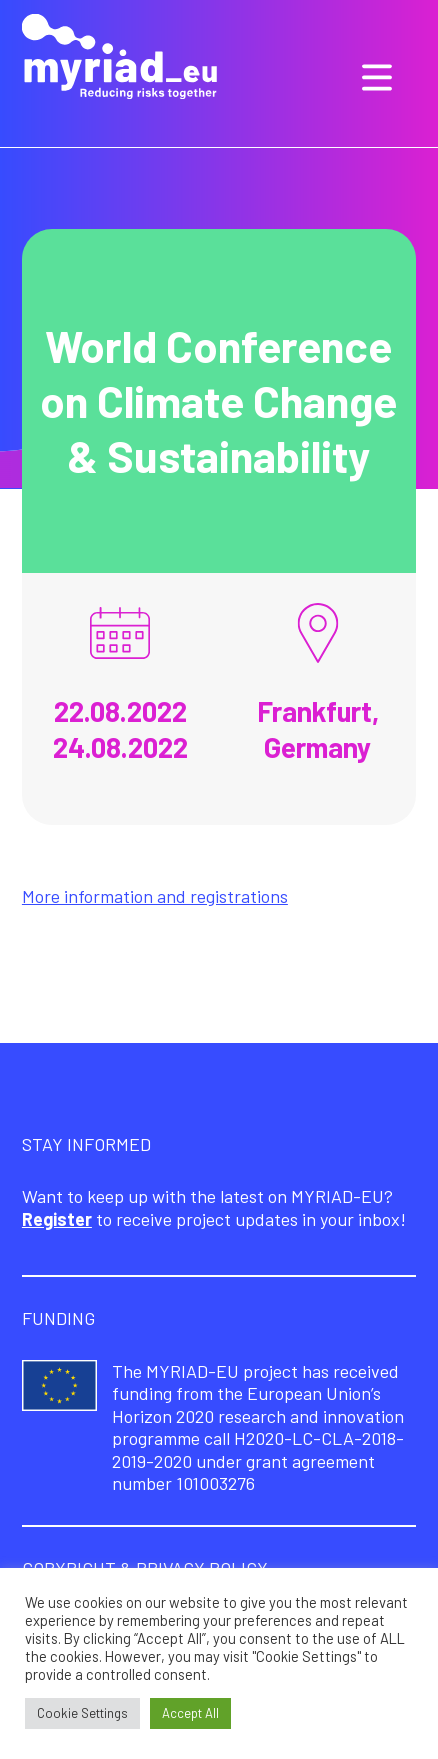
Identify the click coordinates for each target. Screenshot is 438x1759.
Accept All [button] (190, 1713)
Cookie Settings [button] (82, 1713)
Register (57, 1219)
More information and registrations (155, 896)
